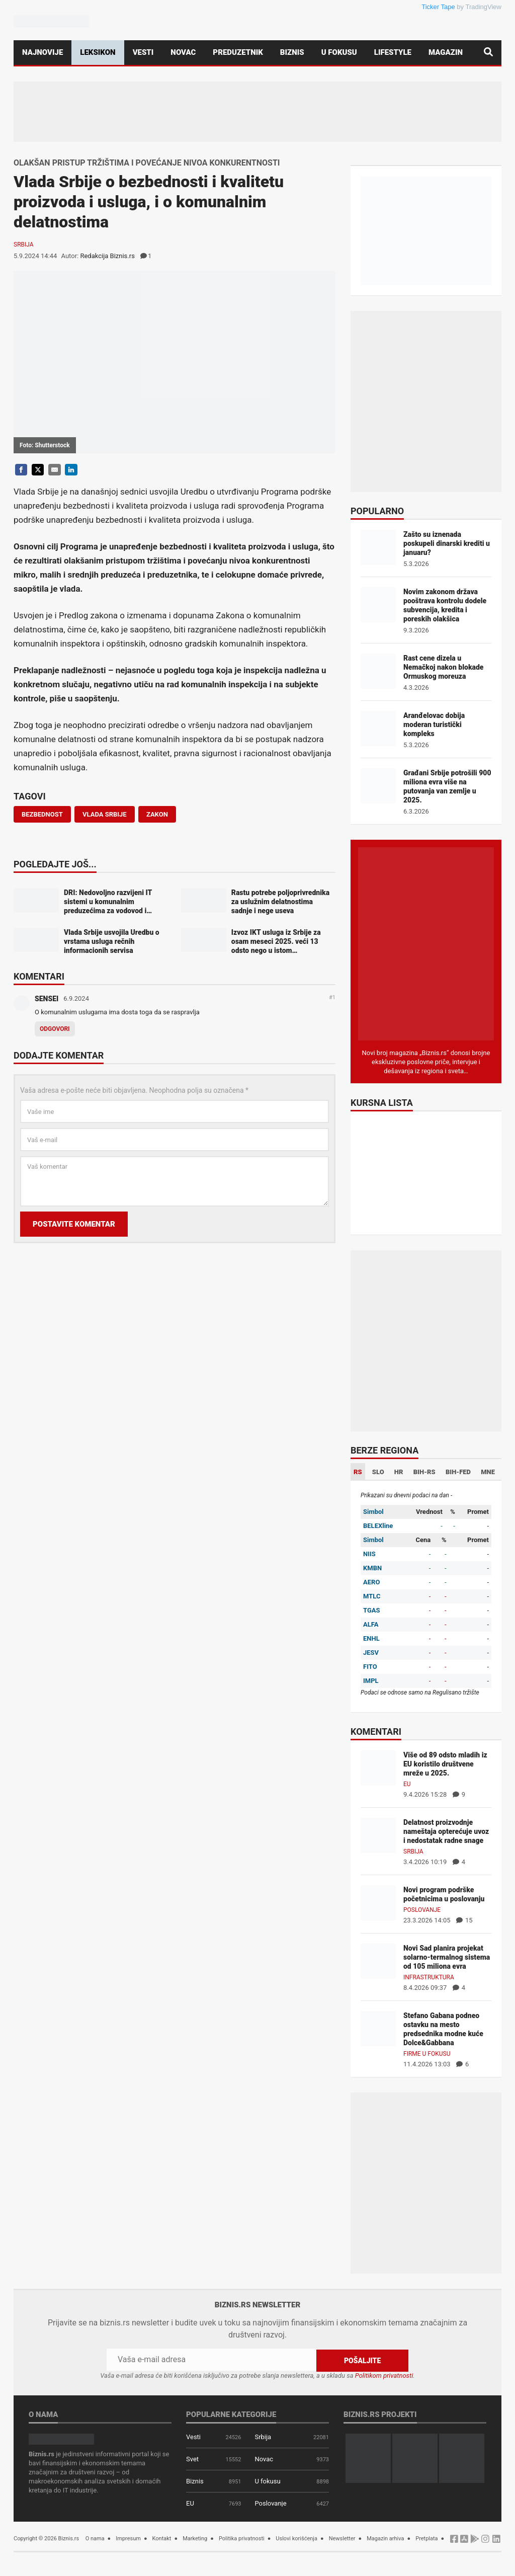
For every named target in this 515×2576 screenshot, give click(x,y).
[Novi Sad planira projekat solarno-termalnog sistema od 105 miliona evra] (378, 1960)
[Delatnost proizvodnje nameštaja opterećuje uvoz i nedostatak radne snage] (378, 1834)
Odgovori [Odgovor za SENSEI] (55, 1028)
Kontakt (161, 2538)
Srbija (24, 244)
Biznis (292, 52)
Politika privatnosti (242, 2538)
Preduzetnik (238, 52)
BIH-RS (424, 1472)
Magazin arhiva (385, 2538)
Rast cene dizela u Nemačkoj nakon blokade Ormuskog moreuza (443, 667)
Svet (192, 2458)
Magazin (445, 52)
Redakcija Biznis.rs (107, 256)
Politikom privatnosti (384, 2375)
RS (358, 1472)
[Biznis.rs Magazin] (426, 943)
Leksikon (97, 52)
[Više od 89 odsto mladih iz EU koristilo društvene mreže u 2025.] (378, 1767)
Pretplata (426, 2538)
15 (464, 1920)
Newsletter (342, 2538)
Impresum (128, 2538)
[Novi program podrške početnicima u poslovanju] (378, 1902)
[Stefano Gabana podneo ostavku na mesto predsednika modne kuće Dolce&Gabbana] (378, 2028)
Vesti (143, 52)
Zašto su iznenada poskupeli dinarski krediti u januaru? (446, 543)
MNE (488, 1472)
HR (398, 1472)
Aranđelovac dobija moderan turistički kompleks (434, 724)
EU (407, 1784)
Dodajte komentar (59, 1056)
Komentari (39, 977)
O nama (95, 2538)
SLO (378, 1472)
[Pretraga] (488, 52)
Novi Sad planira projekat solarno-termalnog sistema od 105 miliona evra (446, 1957)
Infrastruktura (428, 1977)
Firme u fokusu (426, 2053)
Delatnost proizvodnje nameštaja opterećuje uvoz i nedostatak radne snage (446, 1831)
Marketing (195, 2538)
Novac (183, 52)
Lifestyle (392, 52)
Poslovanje (422, 1909)
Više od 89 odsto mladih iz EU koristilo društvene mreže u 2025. (445, 1764)
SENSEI (46, 999)
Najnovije (42, 52)
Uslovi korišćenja (296, 2538)
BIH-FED (458, 1472)
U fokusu (339, 52)
